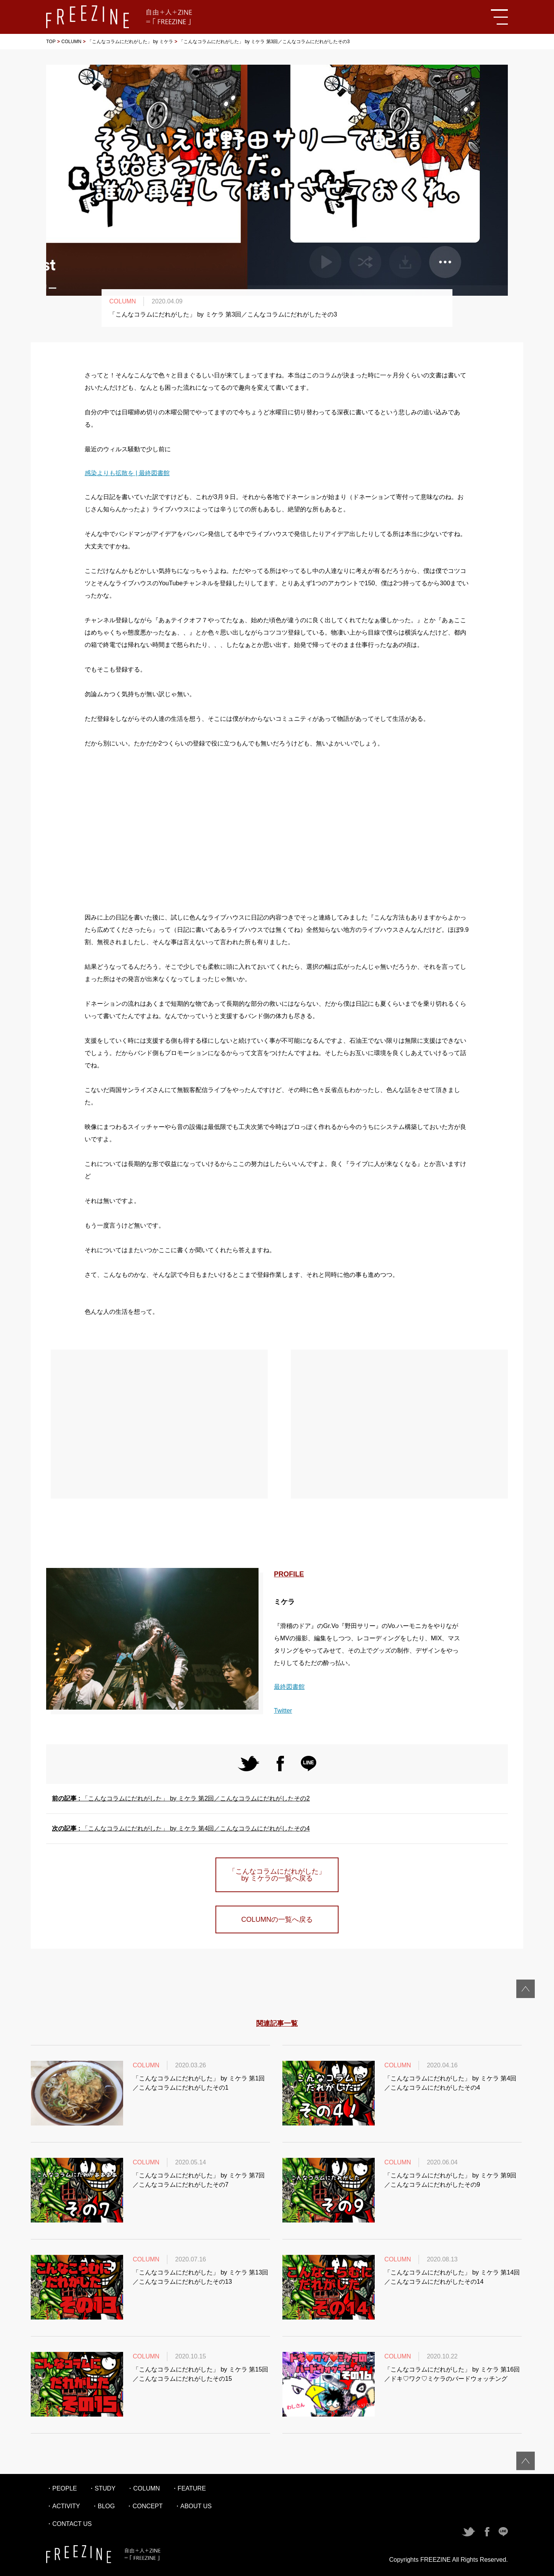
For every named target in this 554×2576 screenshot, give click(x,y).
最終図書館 (289, 1686)
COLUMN (71, 41)
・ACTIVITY (63, 2506)
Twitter (283, 1710)
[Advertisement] (277, 830)
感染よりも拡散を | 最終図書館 (127, 473)
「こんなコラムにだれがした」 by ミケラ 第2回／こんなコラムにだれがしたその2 (181, 1798)
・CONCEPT (144, 2506)
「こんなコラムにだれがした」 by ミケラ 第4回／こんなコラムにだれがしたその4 (181, 1828)
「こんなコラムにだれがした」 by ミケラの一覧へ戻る (277, 1875)
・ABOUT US (193, 2506)
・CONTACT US (69, 2524)
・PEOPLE (61, 2488)
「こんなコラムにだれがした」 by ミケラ (130, 41)
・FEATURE (189, 2488)
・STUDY (101, 2488)
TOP (50, 41)
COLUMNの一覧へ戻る (277, 1919)
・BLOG (103, 2506)
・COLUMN (143, 2488)
